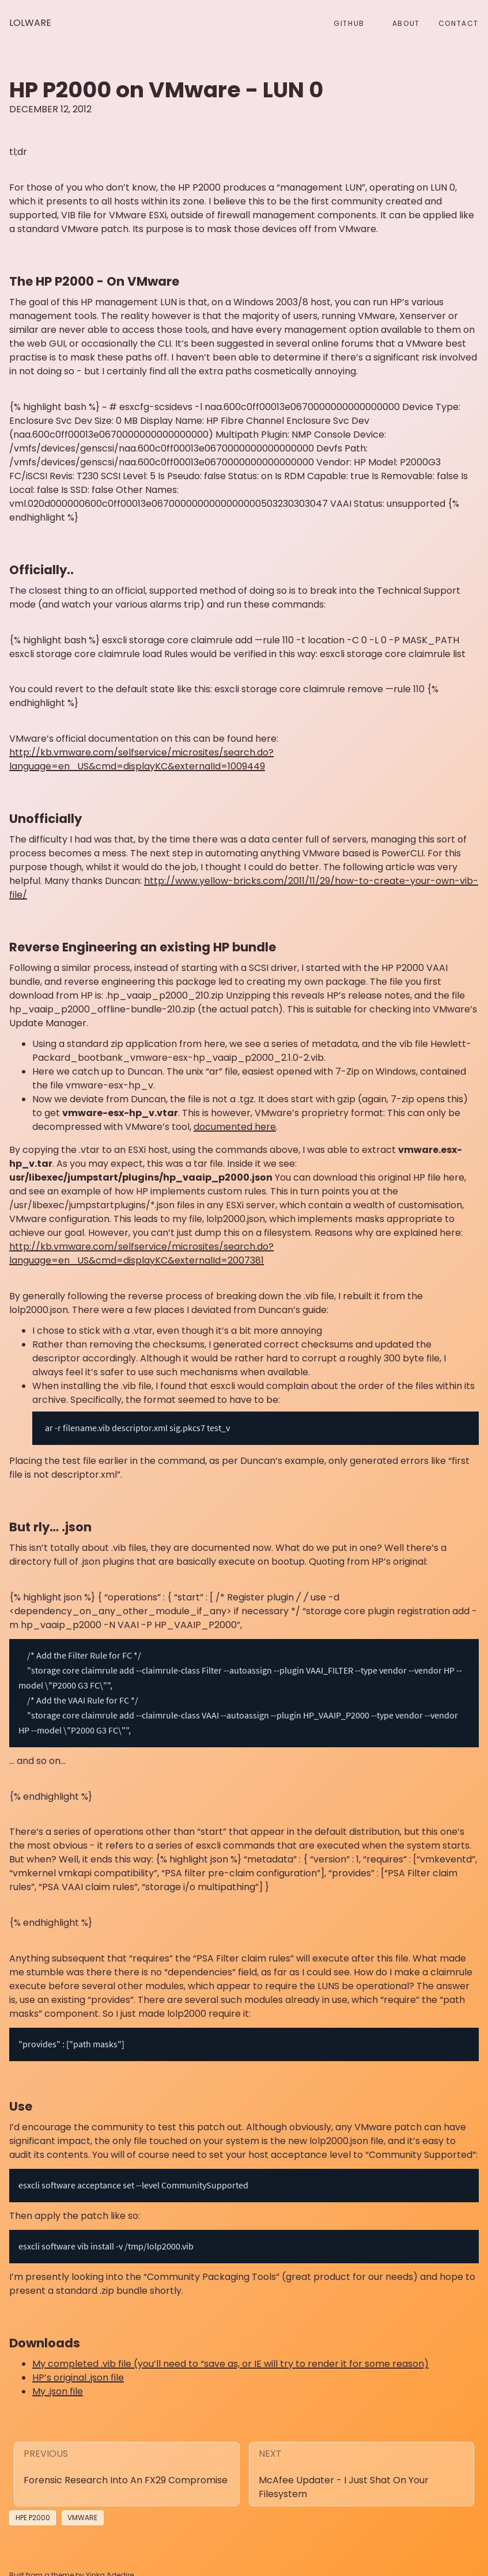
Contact (458, 23)
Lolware (30, 22)
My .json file (57, 2380)
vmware (82, 2506)
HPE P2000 (33, 2506)
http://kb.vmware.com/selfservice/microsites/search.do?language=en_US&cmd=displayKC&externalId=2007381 (141, 1253)
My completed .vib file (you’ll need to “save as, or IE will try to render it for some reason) (230, 2352)
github (349, 23)
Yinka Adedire (110, 2564)
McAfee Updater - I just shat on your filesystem (344, 2475)
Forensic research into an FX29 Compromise (126, 2468)
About (406, 23)
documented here (235, 1126)
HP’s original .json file (78, 2366)
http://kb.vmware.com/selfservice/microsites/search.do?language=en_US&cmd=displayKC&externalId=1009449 (141, 759)
